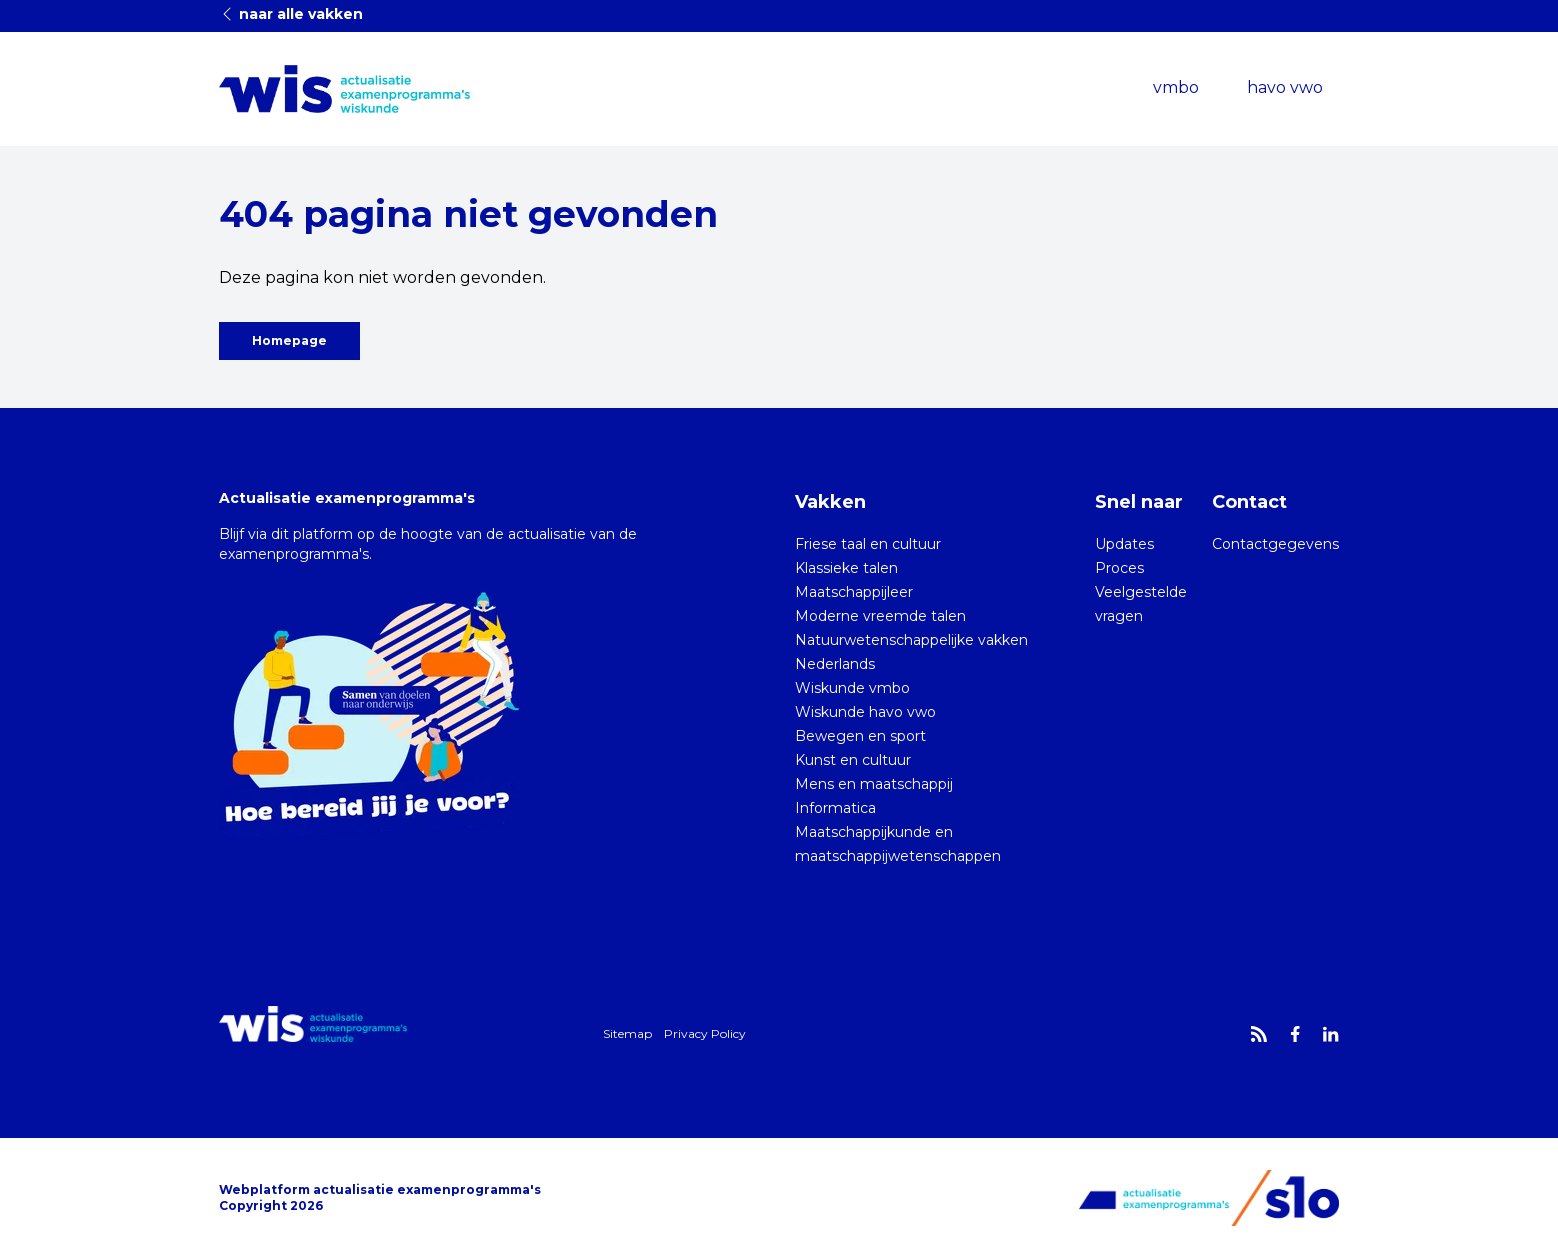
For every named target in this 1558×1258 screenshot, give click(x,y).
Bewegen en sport (860, 736)
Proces (1119, 568)
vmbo (1176, 87)
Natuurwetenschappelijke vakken (911, 640)
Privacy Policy (705, 1033)
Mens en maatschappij (874, 784)
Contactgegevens (1275, 544)
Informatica (835, 808)
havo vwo (1285, 87)
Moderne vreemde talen (880, 616)
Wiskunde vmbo (852, 688)
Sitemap (627, 1033)
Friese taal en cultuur (868, 544)
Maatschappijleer (854, 592)
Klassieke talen (846, 568)
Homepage (289, 340)
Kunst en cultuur (853, 760)
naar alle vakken (291, 14)
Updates (1124, 544)
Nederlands (835, 664)
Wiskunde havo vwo (865, 712)
